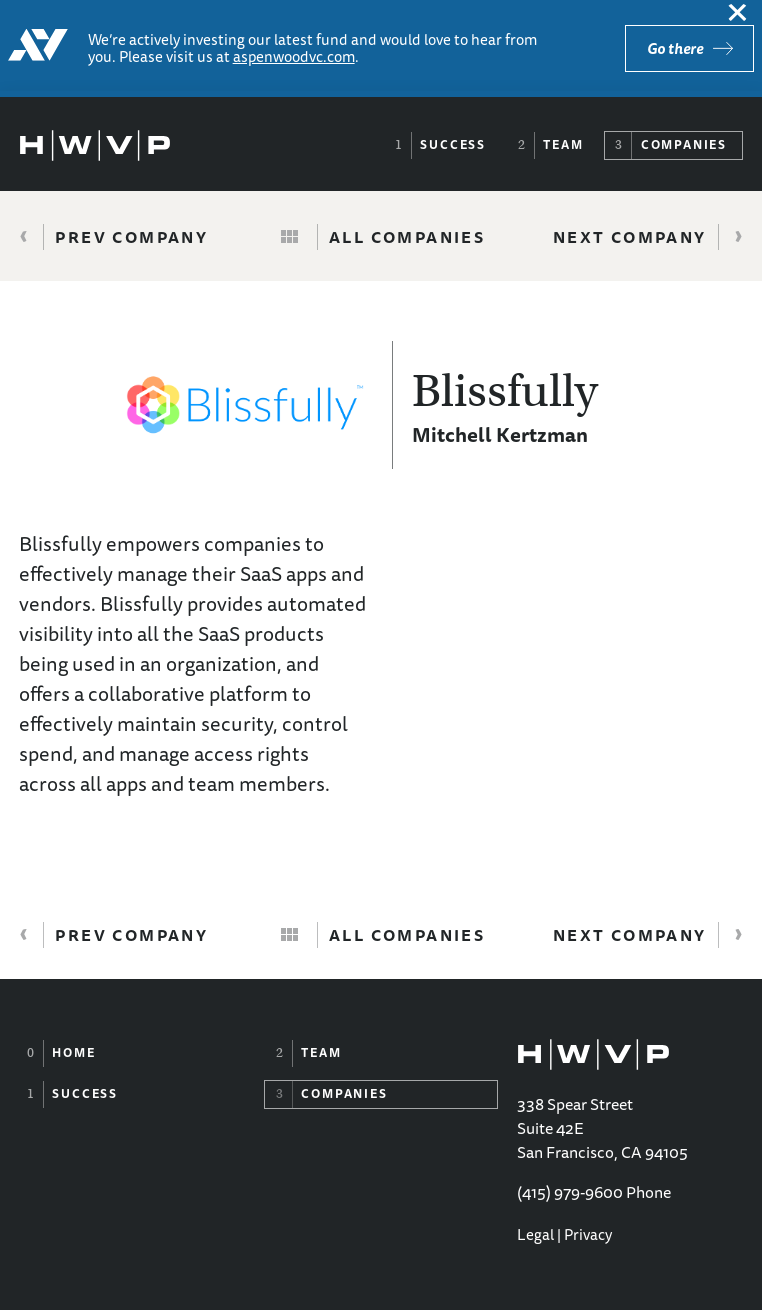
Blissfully (505, 391)
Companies (684, 144)
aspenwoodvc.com (294, 56)
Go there (675, 48)
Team (563, 144)
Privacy (588, 1234)
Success (453, 144)
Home (73, 1052)
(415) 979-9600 (570, 1192)
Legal (535, 1234)
